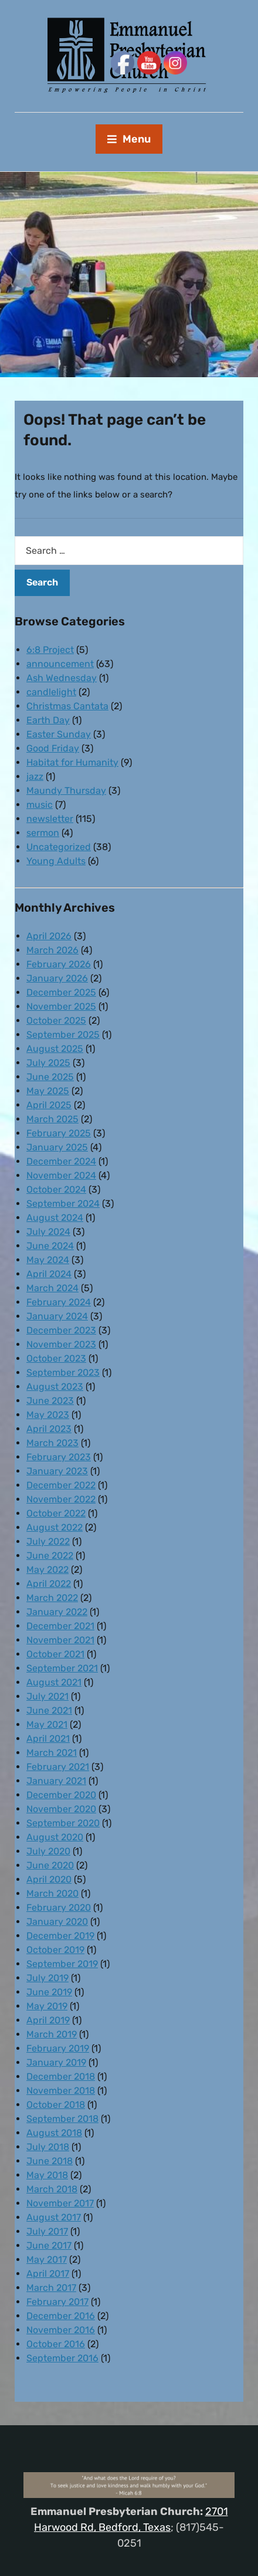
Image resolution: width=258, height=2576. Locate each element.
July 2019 (47, 1977)
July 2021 (47, 1696)
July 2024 (48, 1231)
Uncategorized (58, 846)
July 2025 (48, 1062)
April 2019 (48, 2020)
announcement (60, 663)
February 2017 (57, 2301)
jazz (34, 776)
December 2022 (61, 1485)
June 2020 (50, 1865)
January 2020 (57, 1921)
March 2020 (52, 1893)
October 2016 (55, 2344)
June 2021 (49, 1710)
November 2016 (60, 2329)
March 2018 (51, 2189)
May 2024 (47, 1259)
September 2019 (62, 1963)
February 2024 (58, 1302)
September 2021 (62, 1668)
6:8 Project (50, 649)
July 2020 (48, 1851)
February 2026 (58, 964)
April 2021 (48, 1738)
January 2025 (57, 1147)
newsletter (49, 818)
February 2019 (57, 2048)
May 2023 (47, 1414)
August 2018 (54, 2132)
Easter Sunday (58, 734)
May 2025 (47, 1090)
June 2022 (49, 1555)
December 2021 (60, 1625)
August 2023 (54, 1386)
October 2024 (56, 1189)
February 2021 (57, 1766)
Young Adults (56, 860)
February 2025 (58, 1133)
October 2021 (55, 1654)
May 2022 (47, 1569)
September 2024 (63, 1203)
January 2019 (56, 2062)
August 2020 (54, 1837)
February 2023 (58, 1457)
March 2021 (51, 1752)
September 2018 (62, 2118)
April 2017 (47, 2273)
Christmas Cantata (67, 706)
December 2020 (61, 1794)
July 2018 (47, 2146)
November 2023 (61, 1344)
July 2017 (47, 2231)
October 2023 (56, 1358)
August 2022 (54, 1527)
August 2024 (54, 1217)
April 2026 (49, 936)
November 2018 (60, 2090)
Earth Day (48, 720)
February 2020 (58, 1907)
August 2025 (54, 1048)
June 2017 (49, 2245)
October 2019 (55, 1949)
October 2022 (56, 1513)
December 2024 (61, 1161)
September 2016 (62, 2358)
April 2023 (49, 1428)
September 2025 (63, 1034)
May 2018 (47, 2175)
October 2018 (55, 2104)
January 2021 (56, 1780)
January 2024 (57, 1316)
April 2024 (49, 1273)
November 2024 (61, 1175)
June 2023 (50, 1400)
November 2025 (61, 1006)
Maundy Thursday (66, 790)
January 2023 (57, 1471)
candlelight (51, 692)
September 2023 (63, 1372)
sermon (42, 832)
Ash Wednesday (61, 677)
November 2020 (61, 1809)
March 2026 (52, 950)
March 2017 (51, 2287)
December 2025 (61, 992)
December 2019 (60, 1935)
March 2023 (52, 1442)
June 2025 (50, 1076)
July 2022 (48, 1541)
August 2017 (53, 2217)
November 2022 (61, 1499)
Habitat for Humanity (72, 762)
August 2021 (54, 1682)
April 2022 (48, 1583)
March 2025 (52, 1119)
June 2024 (50, 1245)
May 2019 (46, 2006)
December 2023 (61, 1330)
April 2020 (49, 1879)
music (39, 804)
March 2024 (52, 1288)
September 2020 (63, 1823)
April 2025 (49, 1105)
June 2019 (49, 1992)
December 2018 (60, 2076)
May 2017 (46, 2259)
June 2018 (49, 2161)
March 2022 (52, 1597)
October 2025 (56, 1020)
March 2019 (51, 2034)
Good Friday (52, 748)
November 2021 (60, 1640)
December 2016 (60, 2315)
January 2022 (56, 1611)
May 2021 (46, 1724)
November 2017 (60, 2203)
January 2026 (57, 978)
